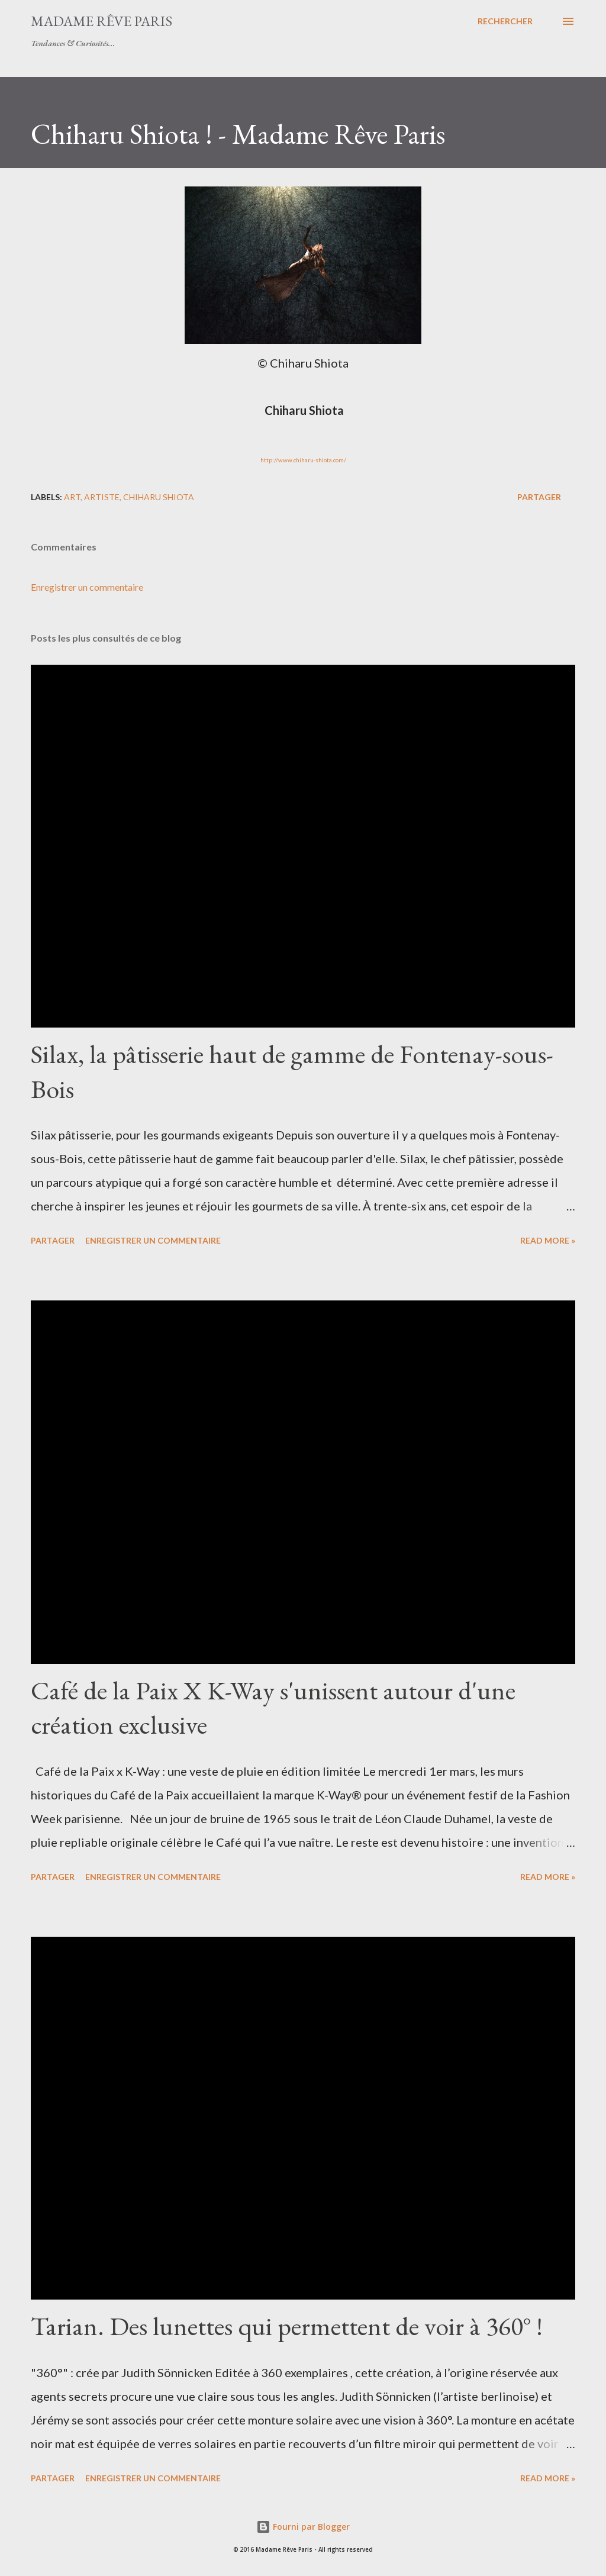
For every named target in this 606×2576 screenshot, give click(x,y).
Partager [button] (539, 497)
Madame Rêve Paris (101, 21)
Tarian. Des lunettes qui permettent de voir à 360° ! (287, 2326)
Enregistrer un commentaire (87, 587)
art (72, 497)
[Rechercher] (505, 21)
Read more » (547, 1240)
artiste (102, 497)
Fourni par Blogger (303, 2526)
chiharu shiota (158, 497)
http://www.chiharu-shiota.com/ (303, 459)
